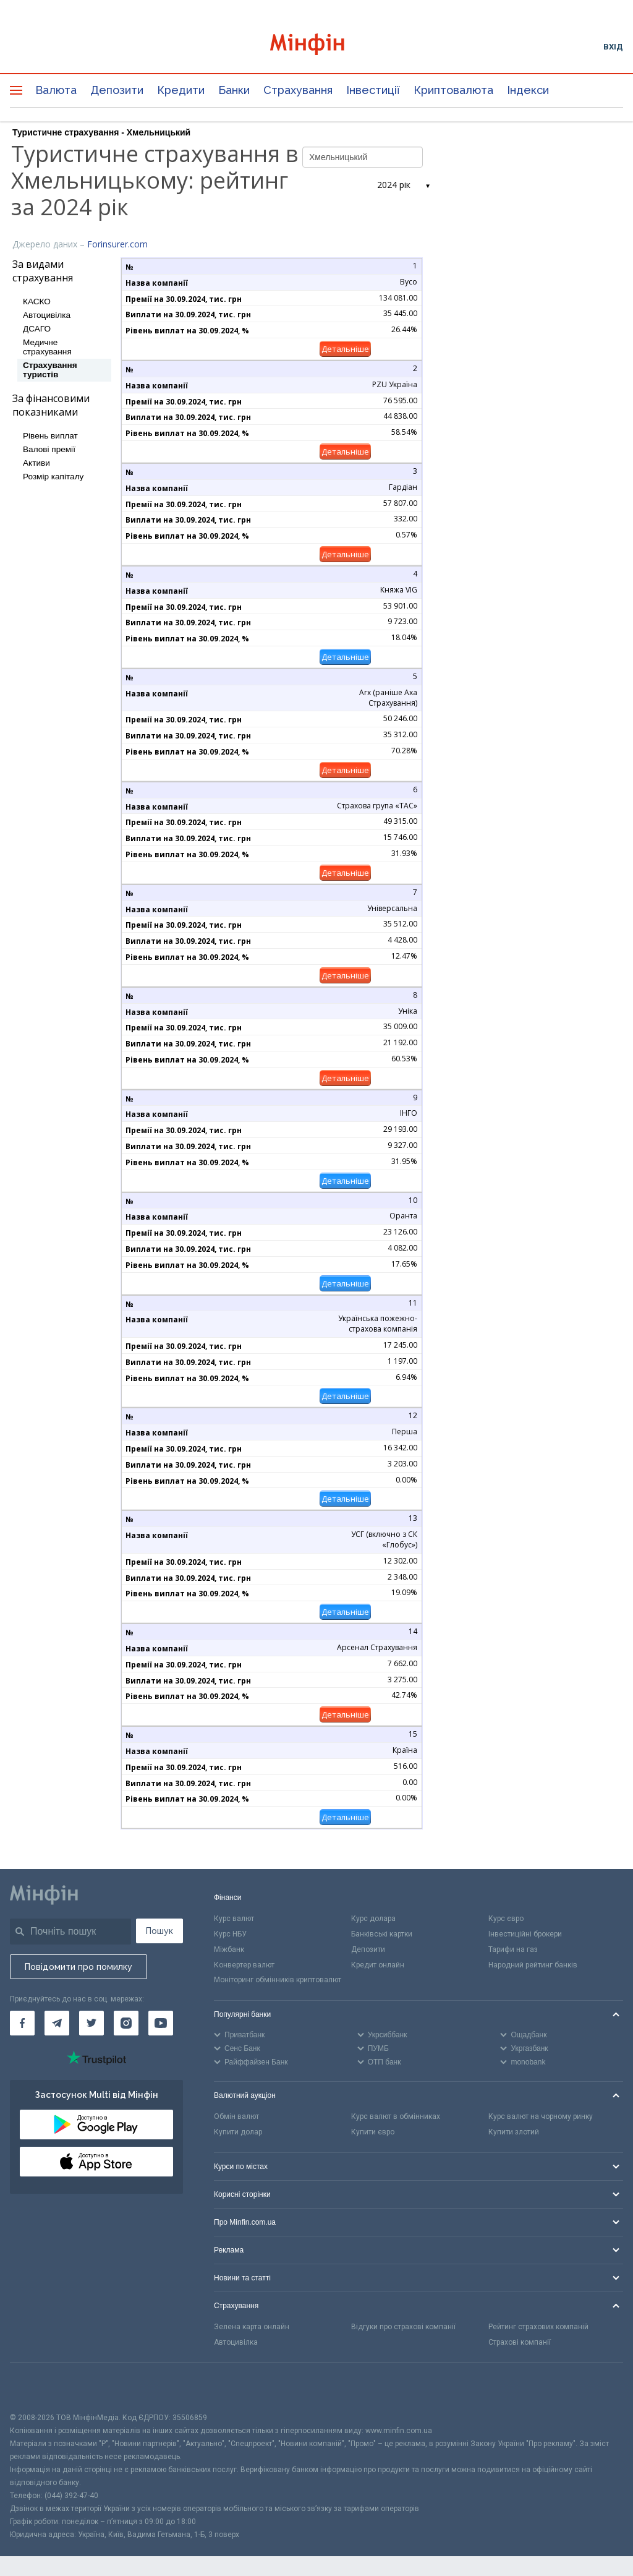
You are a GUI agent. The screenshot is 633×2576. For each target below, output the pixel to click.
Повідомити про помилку (78, 1967)
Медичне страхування (47, 347)
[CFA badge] (37, 2387)
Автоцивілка (46, 315)
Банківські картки (381, 1934)
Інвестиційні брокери (525, 1934)
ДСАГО (37, 328)
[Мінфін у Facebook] (22, 2023)
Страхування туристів (50, 370)
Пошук (159, 1931)
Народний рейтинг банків (532, 1965)
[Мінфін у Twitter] (91, 2023)
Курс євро (506, 1918)
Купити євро (372, 2132)
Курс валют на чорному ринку (540, 2116)
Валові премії (49, 449)
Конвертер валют (244, 1965)
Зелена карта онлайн (251, 2326)
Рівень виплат (50, 435)
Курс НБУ (230, 1934)
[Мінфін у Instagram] (126, 2023)
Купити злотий (513, 2132)
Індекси (528, 89)
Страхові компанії (519, 2342)
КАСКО (37, 301)
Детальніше (345, 348)
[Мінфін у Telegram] (57, 2023)
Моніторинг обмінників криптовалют (277, 1979)
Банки (234, 89)
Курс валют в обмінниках (395, 2116)
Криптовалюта (453, 89)
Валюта (56, 89)
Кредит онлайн (377, 1965)
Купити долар (238, 2132)
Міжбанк (229, 1949)
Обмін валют (236, 2116)
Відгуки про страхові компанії (403, 2326)
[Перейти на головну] (317, 46)
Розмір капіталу (53, 476)
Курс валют (234, 1918)
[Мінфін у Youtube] (160, 2023)
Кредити (181, 89)
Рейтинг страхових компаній (538, 2326)
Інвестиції (373, 89)
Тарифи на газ (513, 1949)
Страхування (298, 89)
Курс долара (373, 1918)
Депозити (116, 89)
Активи (36, 463)
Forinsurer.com (117, 244)
